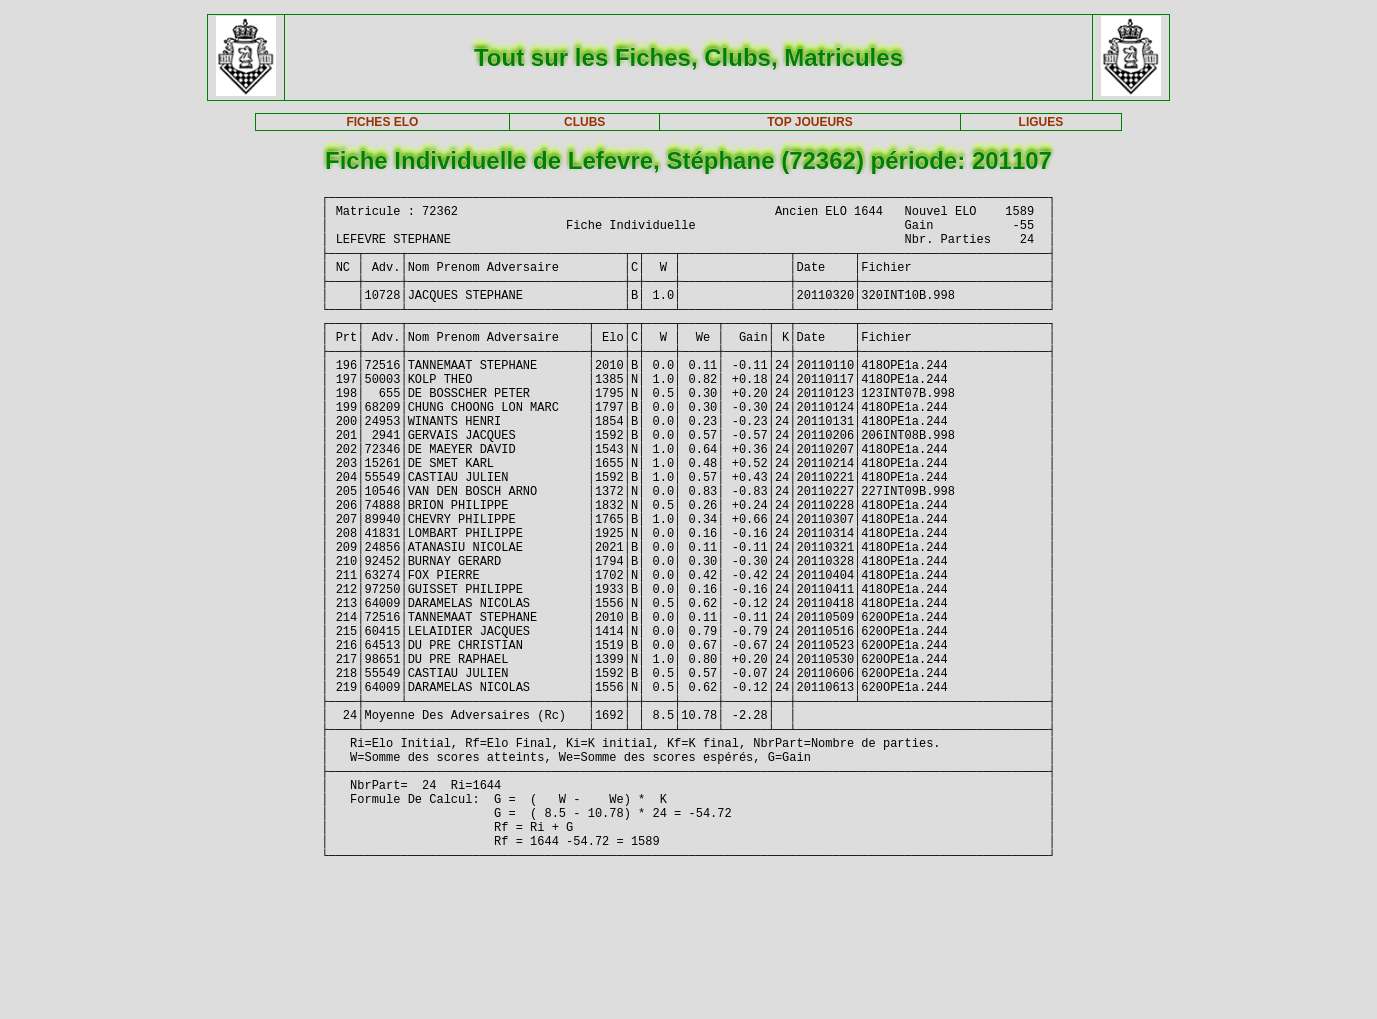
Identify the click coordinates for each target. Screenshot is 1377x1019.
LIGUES (1041, 122)
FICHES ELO (382, 122)
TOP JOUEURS (810, 122)
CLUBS (584, 122)
